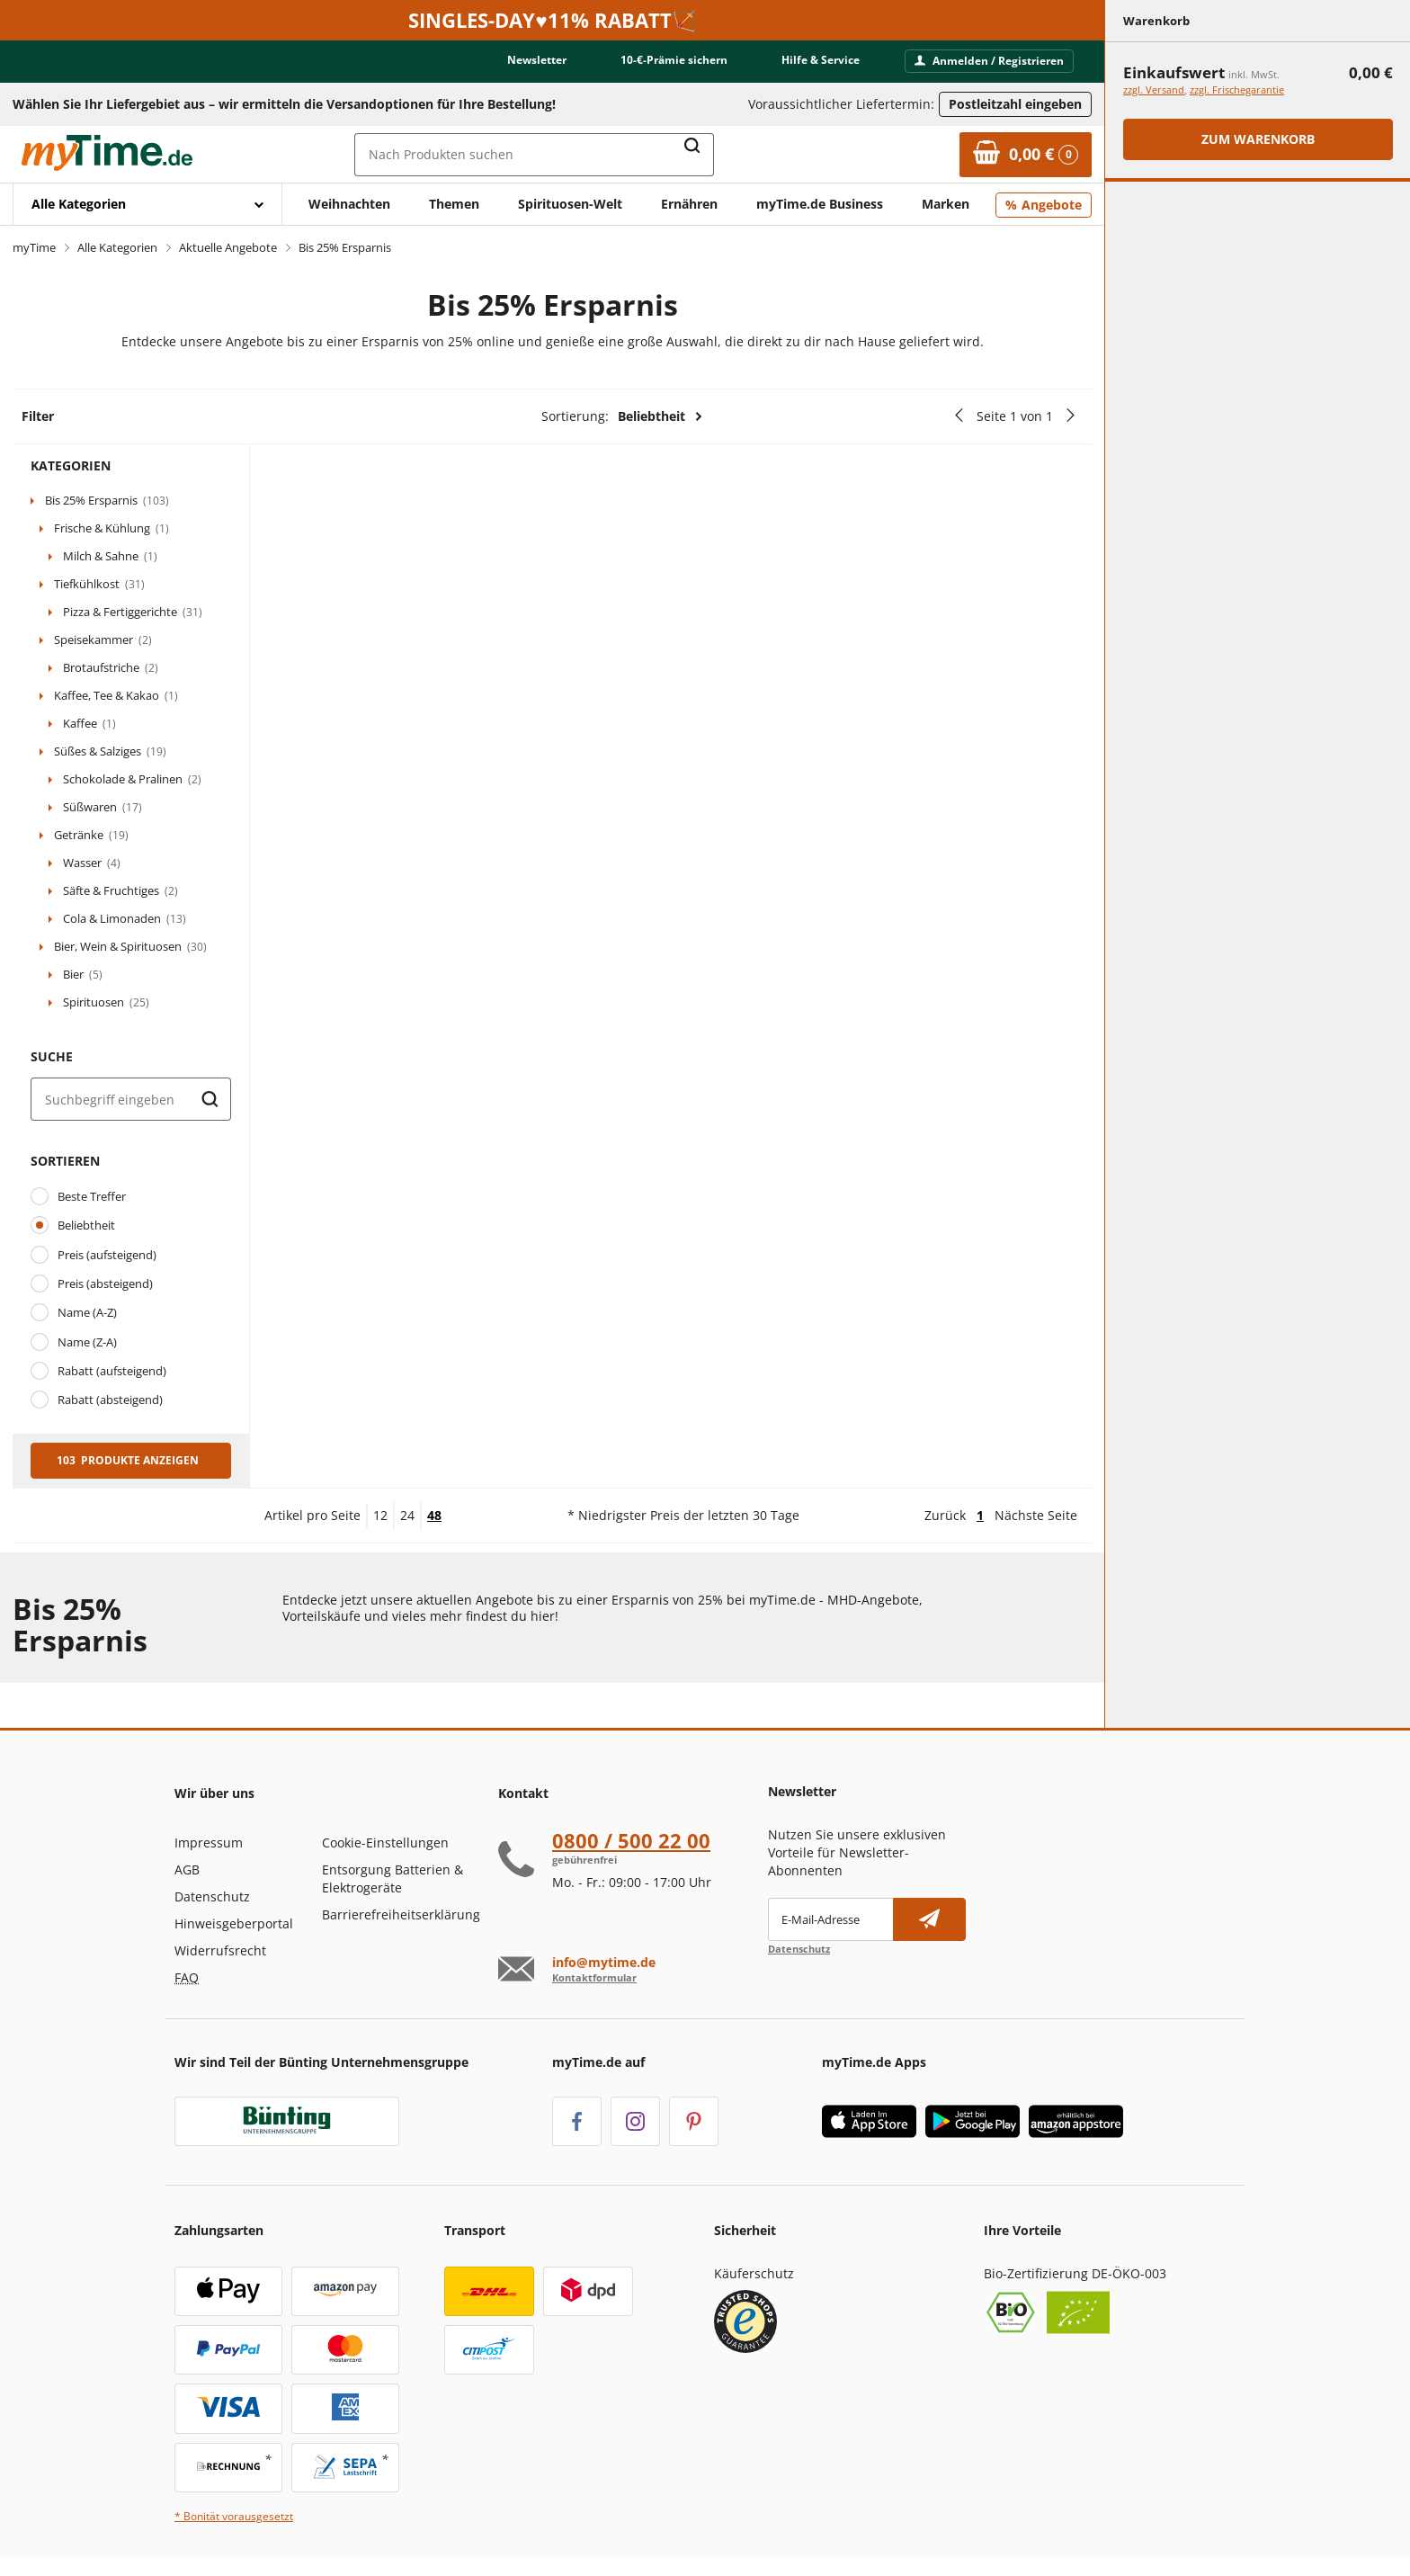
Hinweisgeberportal (233, 1923)
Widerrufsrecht (220, 1950)
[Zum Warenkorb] (1025, 154)
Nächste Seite (1036, 1515)
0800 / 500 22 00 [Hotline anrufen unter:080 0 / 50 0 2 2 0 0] (631, 1840)
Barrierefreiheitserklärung (401, 1914)
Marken (945, 203)
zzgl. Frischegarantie (1237, 89)
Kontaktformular (594, 1977)
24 (407, 1515)
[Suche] (131, 1099)
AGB (187, 1869)
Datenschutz (212, 1896)
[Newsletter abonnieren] (929, 1919)
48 (434, 1515)
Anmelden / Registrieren (989, 60)
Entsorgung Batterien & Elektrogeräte (392, 1878)
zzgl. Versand (1153, 89)
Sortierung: (622, 416)
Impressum (208, 1842)
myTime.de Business (819, 203)
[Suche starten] (209, 1099)
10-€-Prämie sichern (673, 59)
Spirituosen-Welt (570, 203)
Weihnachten (349, 203)
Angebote (1052, 204)
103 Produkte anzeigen (128, 1460)
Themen (454, 203)
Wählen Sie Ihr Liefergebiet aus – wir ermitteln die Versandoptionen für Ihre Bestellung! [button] (284, 103)
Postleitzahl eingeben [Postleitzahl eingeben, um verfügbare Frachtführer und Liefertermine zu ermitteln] (1015, 103)
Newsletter (537, 59)
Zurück (945, 1515)
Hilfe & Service (820, 59)
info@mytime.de (604, 1962)
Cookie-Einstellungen (385, 1842)
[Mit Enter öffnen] (147, 204)
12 (380, 1515)
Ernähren (689, 203)
